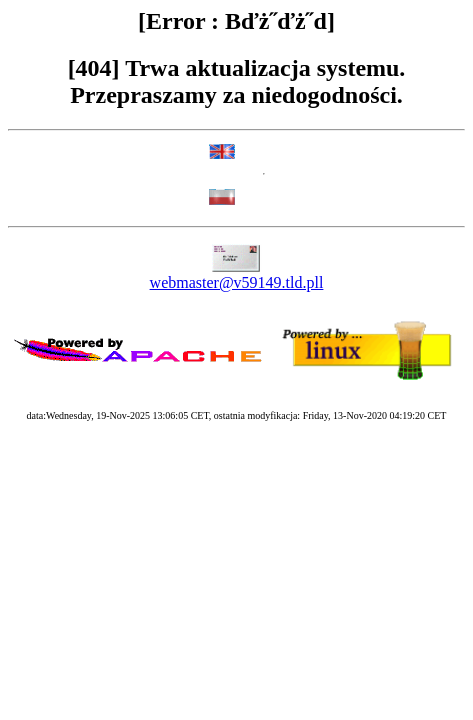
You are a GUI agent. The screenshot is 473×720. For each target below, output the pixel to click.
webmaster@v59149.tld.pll (237, 282)
